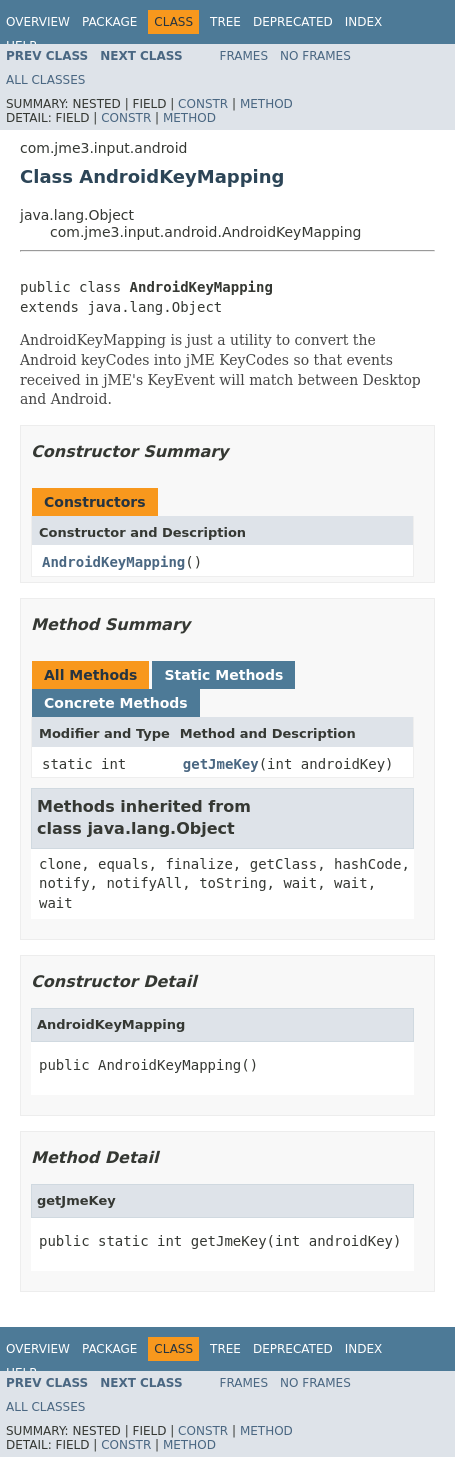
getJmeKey (221, 764)
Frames (244, 56)
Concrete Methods (116, 703)
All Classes (45, 80)
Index (364, 22)
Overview (38, 22)
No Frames (315, 56)
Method (266, 104)
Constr (203, 104)
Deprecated (293, 22)
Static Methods (223, 675)
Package (109, 22)
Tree (225, 22)
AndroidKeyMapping (113, 562)
